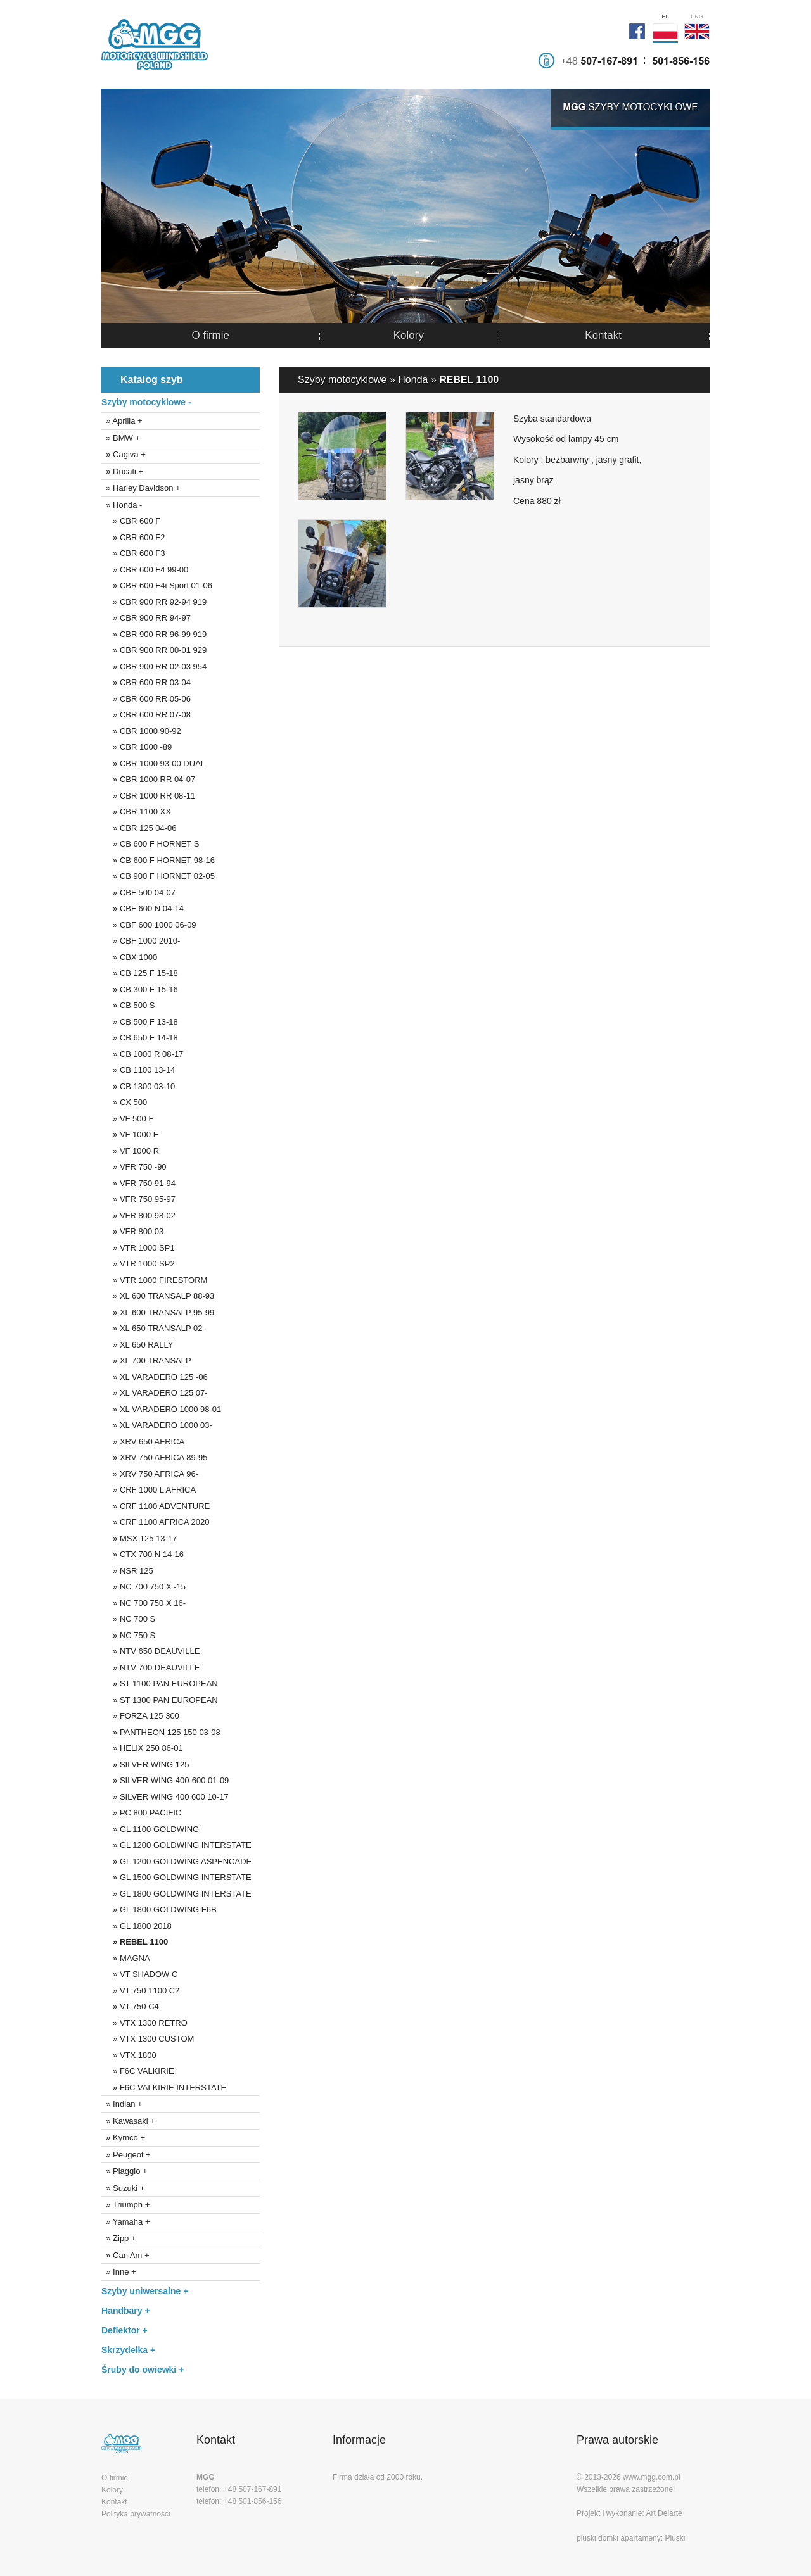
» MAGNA (125, 1958)
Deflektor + (124, 2330)
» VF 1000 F (129, 1134)
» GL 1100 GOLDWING (150, 1829)
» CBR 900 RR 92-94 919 (154, 602)
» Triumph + (125, 2204)
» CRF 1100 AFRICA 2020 (155, 1522)
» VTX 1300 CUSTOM (147, 2038)
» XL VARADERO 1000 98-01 (161, 1409)
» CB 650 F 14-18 (139, 1037)
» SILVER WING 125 (145, 1764)
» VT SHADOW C (139, 1974)
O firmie (210, 335)
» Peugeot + (126, 2154)
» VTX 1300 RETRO (144, 2023)
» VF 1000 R (130, 1151)
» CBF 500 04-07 (138, 892)
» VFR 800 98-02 (138, 1215)
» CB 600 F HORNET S (150, 844)
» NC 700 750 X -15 (143, 1586)
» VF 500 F (127, 1118)
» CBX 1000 (129, 957)
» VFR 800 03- (134, 1231)
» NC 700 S (128, 1619)
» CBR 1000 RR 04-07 (148, 779)
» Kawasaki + (128, 2121)
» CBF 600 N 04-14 (142, 908)
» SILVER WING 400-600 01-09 (165, 1780)
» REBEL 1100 (134, 1942)
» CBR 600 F (130, 521)
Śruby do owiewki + (142, 2369)
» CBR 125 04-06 (139, 828)
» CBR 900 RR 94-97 (146, 617)
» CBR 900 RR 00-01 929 (154, 650)
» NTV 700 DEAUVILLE (150, 1667)
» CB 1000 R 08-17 (142, 1054)
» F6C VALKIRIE (137, 2071)
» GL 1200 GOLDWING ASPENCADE (176, 1861)
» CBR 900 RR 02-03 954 (154, 666)
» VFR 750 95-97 (138, 1199)
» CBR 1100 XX (136, 811)
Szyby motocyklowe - (146, 402)
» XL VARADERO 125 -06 (154, 1377)
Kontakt (603, 335)
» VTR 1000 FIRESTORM (154, 1280)
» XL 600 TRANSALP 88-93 (157, 1296)
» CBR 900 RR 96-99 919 (154, 634)
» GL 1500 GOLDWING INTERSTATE (176, 1877)
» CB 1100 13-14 (138, 1070)
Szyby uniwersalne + (144, 2291)
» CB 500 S (128, 1005)
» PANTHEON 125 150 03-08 (160, 1732)
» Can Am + (125, 2255)
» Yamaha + (125, 2221)
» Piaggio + (124, 2171)
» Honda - (121, 505)
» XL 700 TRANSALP (146, 1360)
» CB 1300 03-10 (138, 1086)
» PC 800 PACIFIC (141, 1812)
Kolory (408, 335)
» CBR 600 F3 (133, 553)
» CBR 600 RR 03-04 (146, 682)
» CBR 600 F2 (133, 537)
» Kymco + (123, 2137)
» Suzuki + (122, 2188)
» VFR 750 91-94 (138, 1183)
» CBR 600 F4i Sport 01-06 (156, 585)
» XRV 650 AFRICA (142, 1441)
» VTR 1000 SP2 (138, 1263)
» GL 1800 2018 (136, 1926)
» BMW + (120, 438)
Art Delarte (664, 2513)
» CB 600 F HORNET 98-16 (158, 860)
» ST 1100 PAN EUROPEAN (159, 1683)
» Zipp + (118, 2238)
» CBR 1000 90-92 (141, 731)
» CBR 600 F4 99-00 (144, 569)
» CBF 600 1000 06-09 (148, 925)
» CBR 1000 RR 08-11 (148, 795)
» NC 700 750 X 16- (143, 1603)
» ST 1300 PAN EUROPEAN (159, 1700)
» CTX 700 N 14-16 (142, 1554)
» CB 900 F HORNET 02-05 (158, 876)
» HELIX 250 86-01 (142, 1748)
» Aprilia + (122, 421)
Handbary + (125, 2311)
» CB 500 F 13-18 (139, 1021)
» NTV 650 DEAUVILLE (150, 1651)
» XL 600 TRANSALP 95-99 (157, 1312)
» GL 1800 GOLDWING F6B (159, 1909)
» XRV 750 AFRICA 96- (149, 1474)
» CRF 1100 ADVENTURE (155, 1506)
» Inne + (118, 2271)
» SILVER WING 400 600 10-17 (165, 1797)
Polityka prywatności (135, 2514)
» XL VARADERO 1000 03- (156, 1425)
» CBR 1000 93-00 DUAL (153, 763)
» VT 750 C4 (130, 2006)
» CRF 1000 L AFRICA (148, 1489)
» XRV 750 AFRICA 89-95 (154, 1457)
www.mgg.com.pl (651, 2477)
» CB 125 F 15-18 (139, 973)
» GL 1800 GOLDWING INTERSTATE (176, 1893)
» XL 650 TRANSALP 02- (153, 1328)
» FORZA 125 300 (140, 1715)
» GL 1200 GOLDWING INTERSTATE (176, 1845)
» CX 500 (124, 1102)
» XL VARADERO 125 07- (154, 1393)
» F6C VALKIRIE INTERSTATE (163, 2087)
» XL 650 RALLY (137, 1344)
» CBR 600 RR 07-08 (146, 714)
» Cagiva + (123, 454)
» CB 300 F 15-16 (139, 989)
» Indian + (122, 2104)
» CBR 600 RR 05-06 (146, 699)
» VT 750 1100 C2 (140, 1990)
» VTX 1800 (128, 2055)
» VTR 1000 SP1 (138, 1248)
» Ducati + (122, 471)
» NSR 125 (127, 1570)
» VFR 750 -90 (134, 1166)
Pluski (675, 2538)
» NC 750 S (128, 1635)
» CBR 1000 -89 (136, 747)
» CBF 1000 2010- (140, 940)
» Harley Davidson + (141, 488)
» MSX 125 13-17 (139, 1538)
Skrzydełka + (128, 2350)
